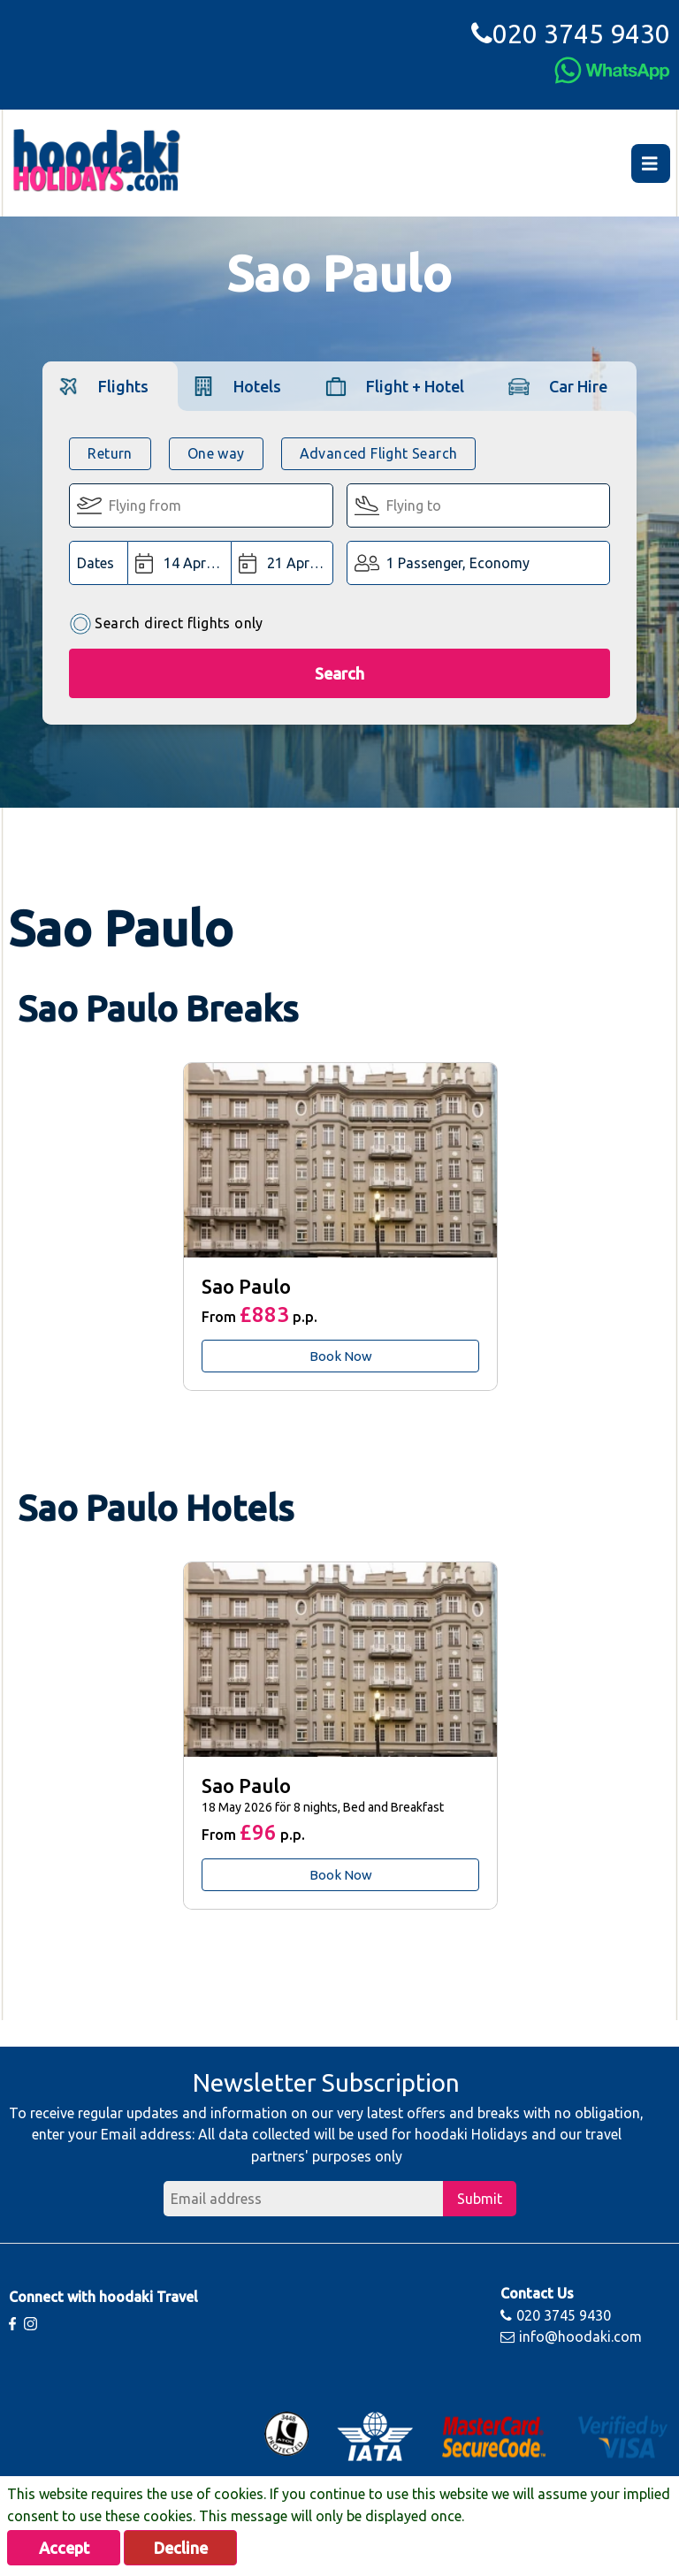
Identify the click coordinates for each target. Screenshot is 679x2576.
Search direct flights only (166, 624)
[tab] (110, 385)
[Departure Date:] (179, 563)
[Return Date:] (282, 563)
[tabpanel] (339, 1226)
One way (216, 453)
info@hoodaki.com (571, 2336)
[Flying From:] (200, 505)
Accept (64, 2548)
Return (110, 453)
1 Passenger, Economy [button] (458, 563)
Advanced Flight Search (379, 453)
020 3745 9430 (570, 34)
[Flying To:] (478, 505)
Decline (181, 2548)
